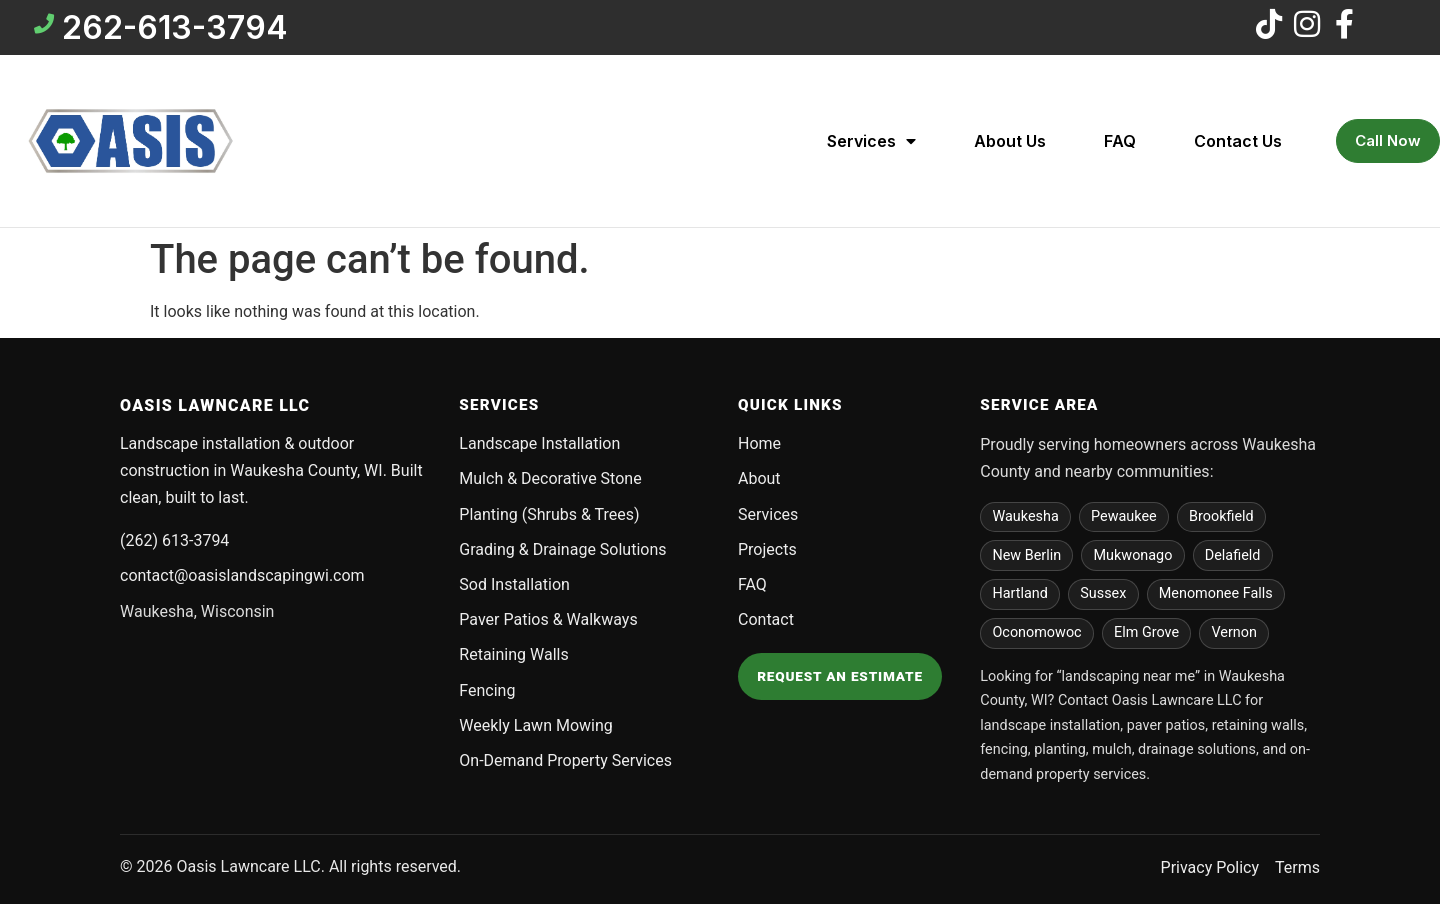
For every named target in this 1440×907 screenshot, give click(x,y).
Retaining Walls (513, 657)
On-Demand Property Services (565, 763)
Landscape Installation (539, 446)
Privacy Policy (1210, 870)
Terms (1297, 870)
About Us (1010, 144)
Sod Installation (514, 587)
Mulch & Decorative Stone (550, 481)
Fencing (487, 693)
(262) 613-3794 (174, 543)
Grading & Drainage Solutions (562, 552)
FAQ (1120, 144)
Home (759, 446)
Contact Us (1238, 144)
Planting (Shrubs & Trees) (549, 517)
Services (871, 144)
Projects (767, 552)
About (759, 481)
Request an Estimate (840, 679)
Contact (766, 622)
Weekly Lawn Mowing (535, 728)
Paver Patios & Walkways (548, 622)
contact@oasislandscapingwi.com (242, 578)
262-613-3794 (178, 28)
